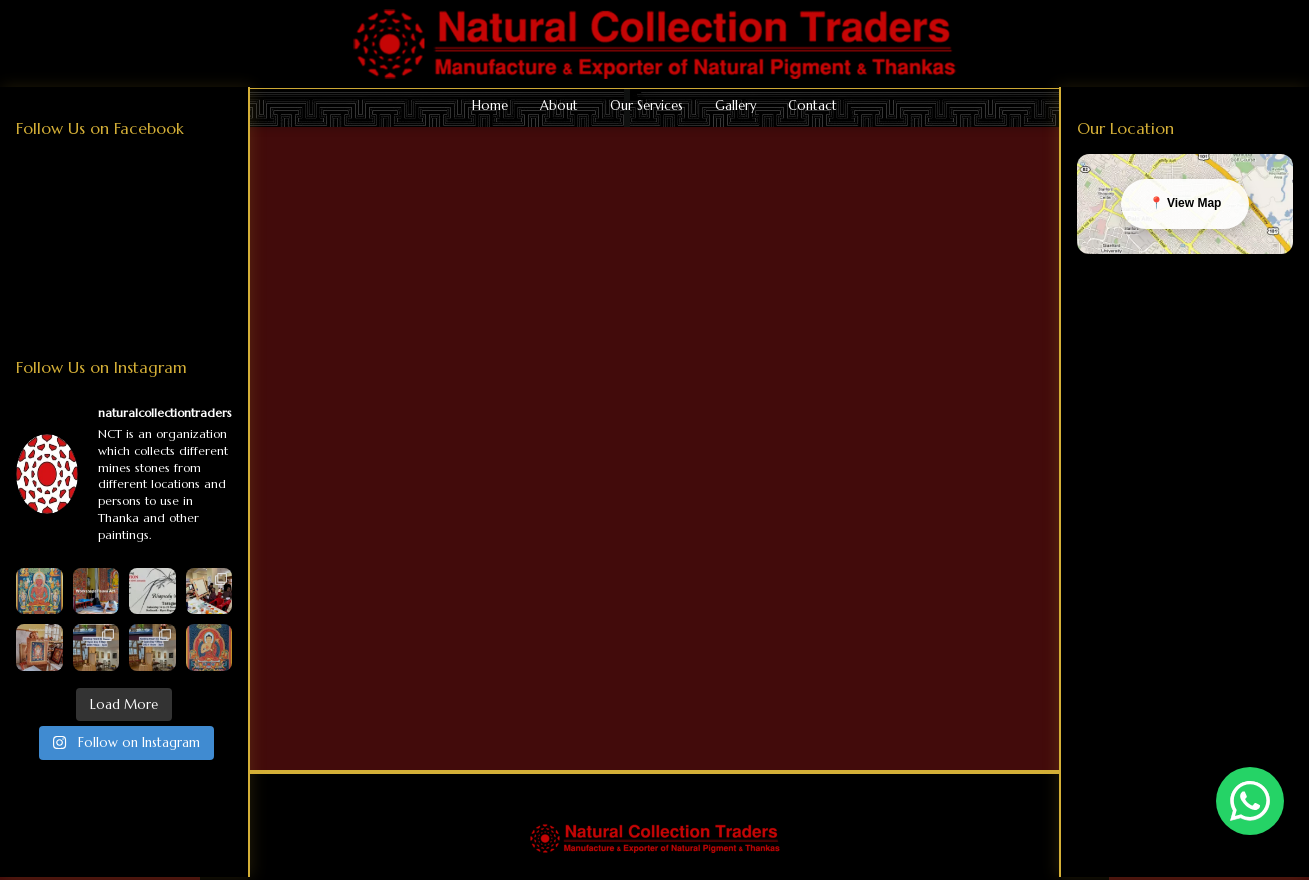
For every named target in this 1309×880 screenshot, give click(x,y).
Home (490, 106)
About (559, 106)
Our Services (646, 106)
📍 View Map (1185, 203)
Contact (812, 106)
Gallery (735, 106)
